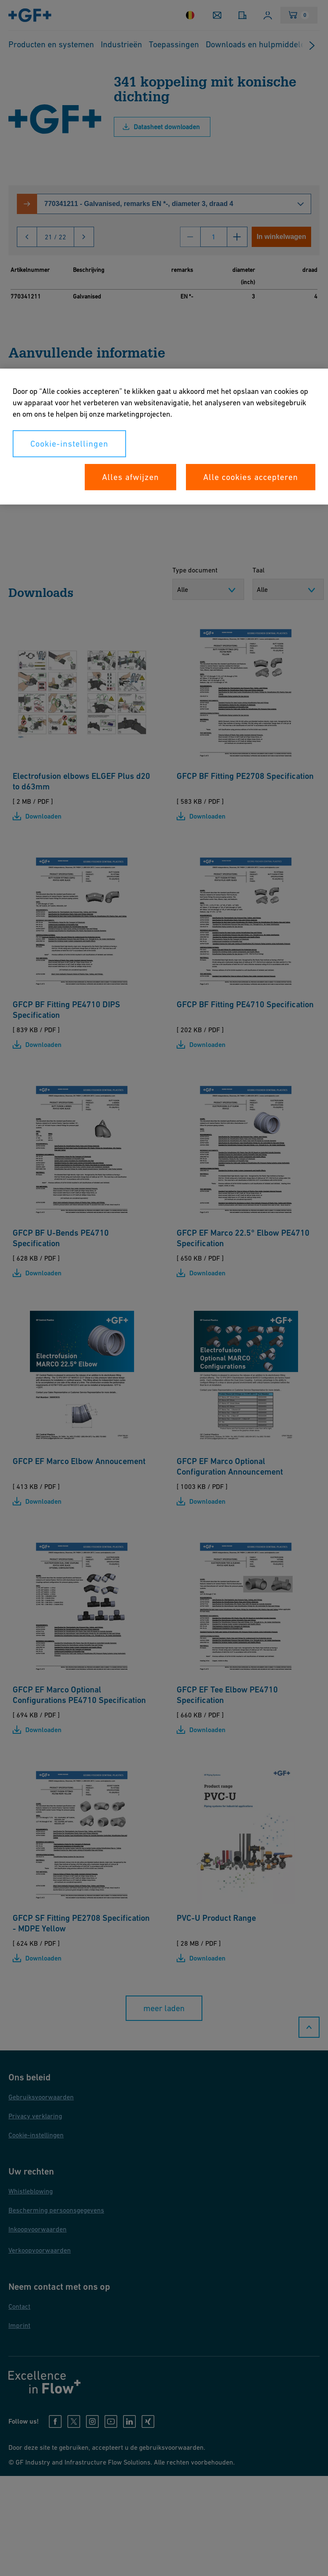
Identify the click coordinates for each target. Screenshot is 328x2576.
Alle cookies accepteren (250, 477)
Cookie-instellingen (69, 443)
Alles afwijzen (130, 477)
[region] (164, 436)
